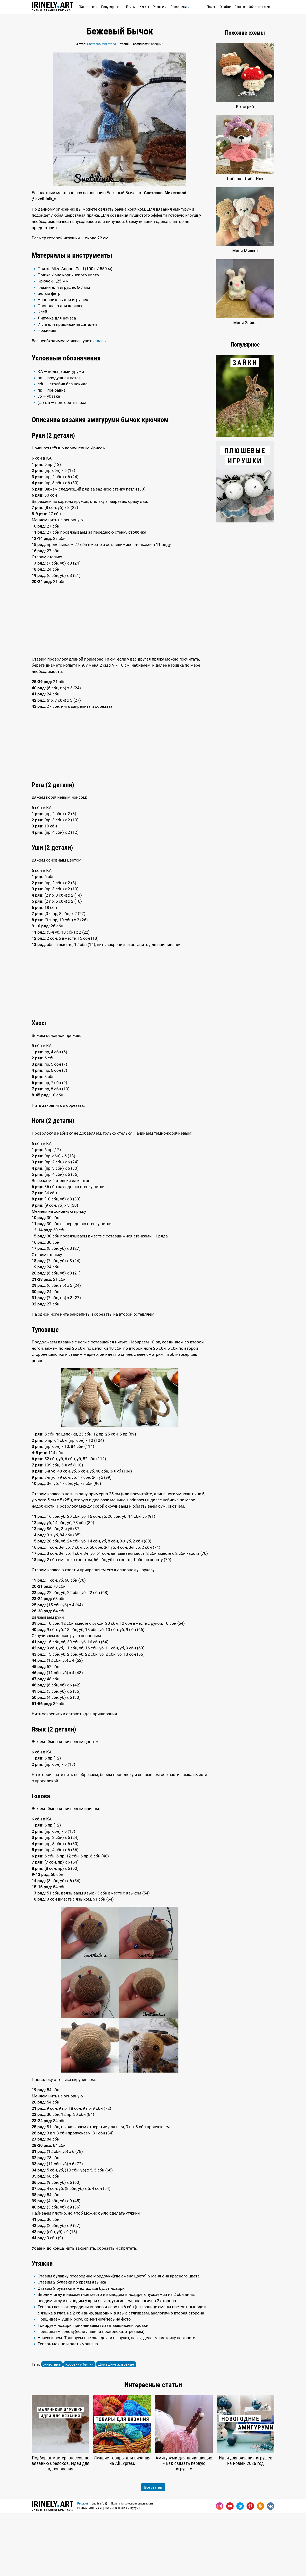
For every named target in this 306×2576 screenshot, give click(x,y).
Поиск (211, 7)
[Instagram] (219, 2569)
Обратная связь (260, 7)
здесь (100, 404)
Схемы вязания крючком (52, 7)
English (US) (99, 2566)
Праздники (179, 7)
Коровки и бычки (79, 2427)
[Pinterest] (250, 2569)
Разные (159, 7)
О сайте (225, 7)
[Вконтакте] (270, 2569)
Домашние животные (116, 2427)
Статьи (240, 7)
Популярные (111, 7)
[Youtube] (230, 2569)
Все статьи (153, 2550)
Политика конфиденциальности (132, 2566)
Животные (88, 7)
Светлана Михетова (101, 44)
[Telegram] (240, 2569)
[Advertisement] (120, 276)
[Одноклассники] (260, 2569)
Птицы (131, 7)
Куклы (144, 7)
